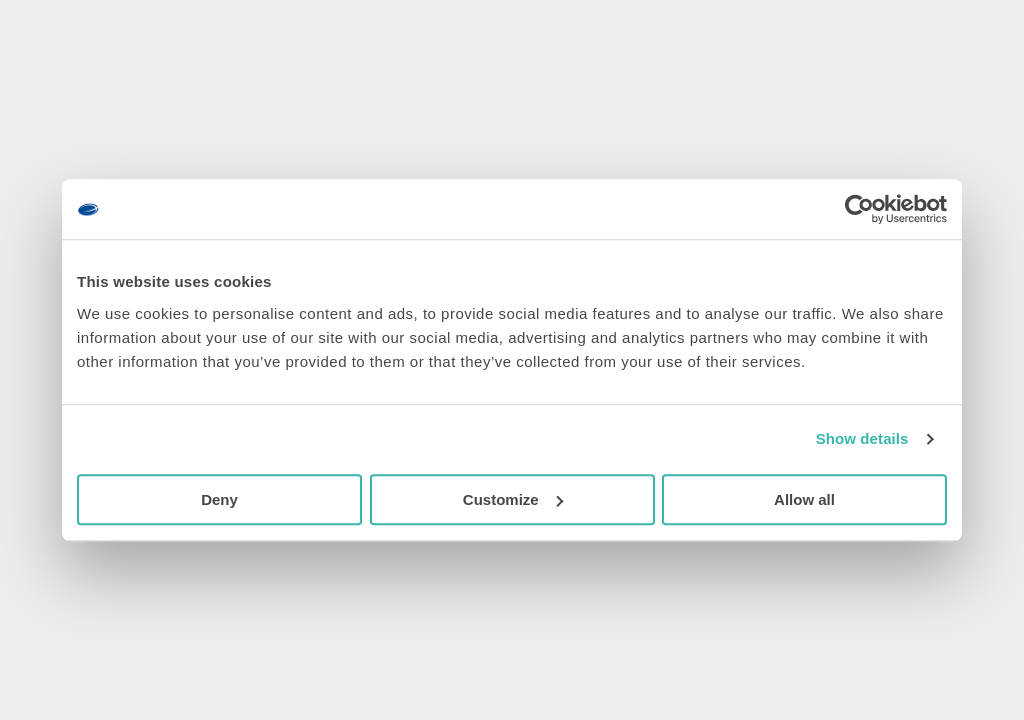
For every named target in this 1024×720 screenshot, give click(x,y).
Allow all (804, 499)
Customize (513, 499)
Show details (862, 438)
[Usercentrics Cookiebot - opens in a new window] (859, 209)
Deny (219, 499)
